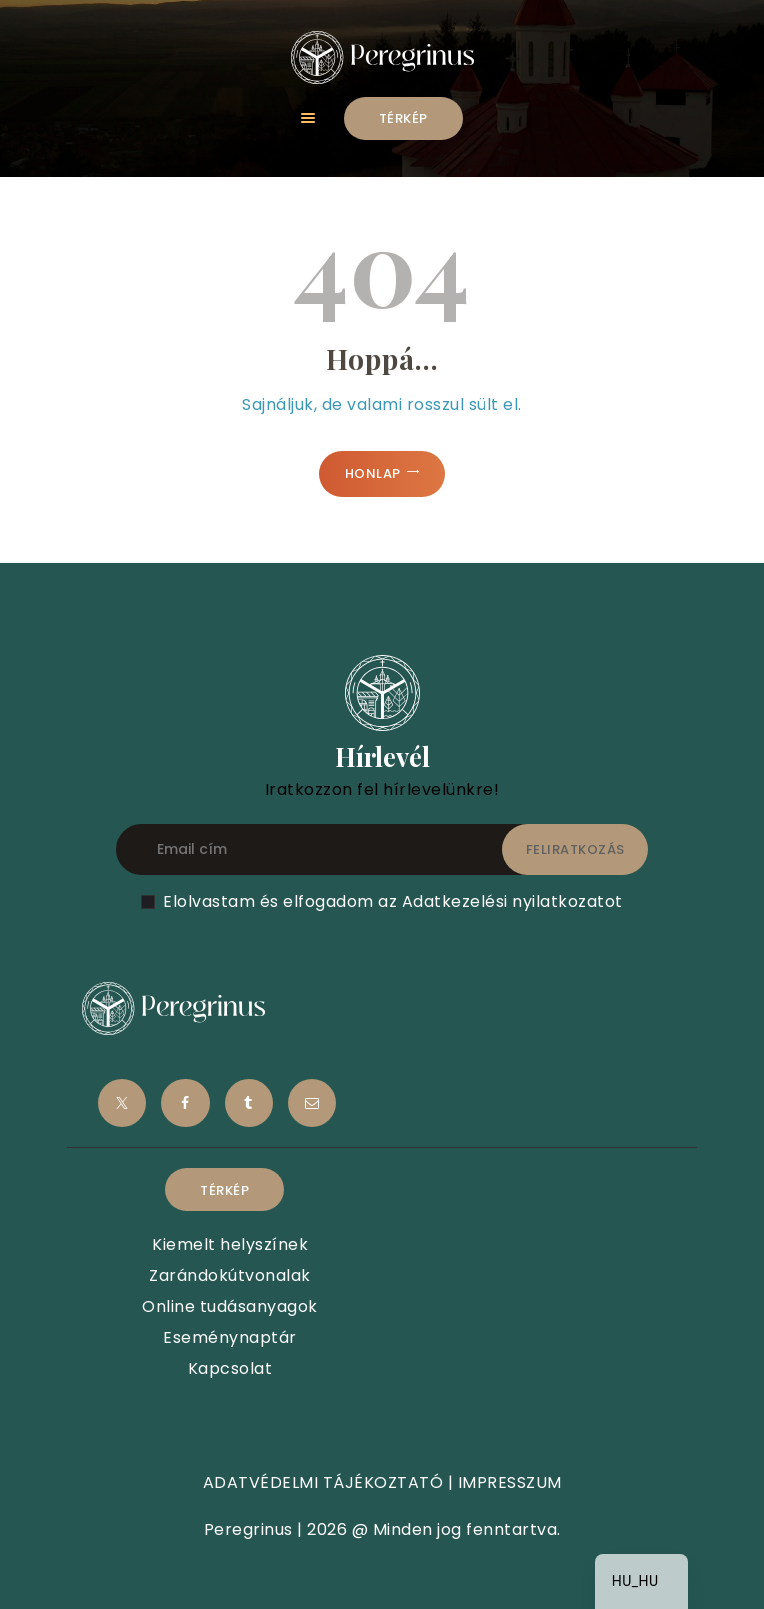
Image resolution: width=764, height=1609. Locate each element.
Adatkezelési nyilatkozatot (512, 901)
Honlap (373, 473)
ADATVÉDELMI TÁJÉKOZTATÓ (323, 1482)
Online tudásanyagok (230, 1306)
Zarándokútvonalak (230, 1275)
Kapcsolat (230, 1368)
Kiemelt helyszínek (230, 1244)
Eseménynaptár (230, 1337)
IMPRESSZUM (510, 1482)
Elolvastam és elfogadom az (393, 901)
